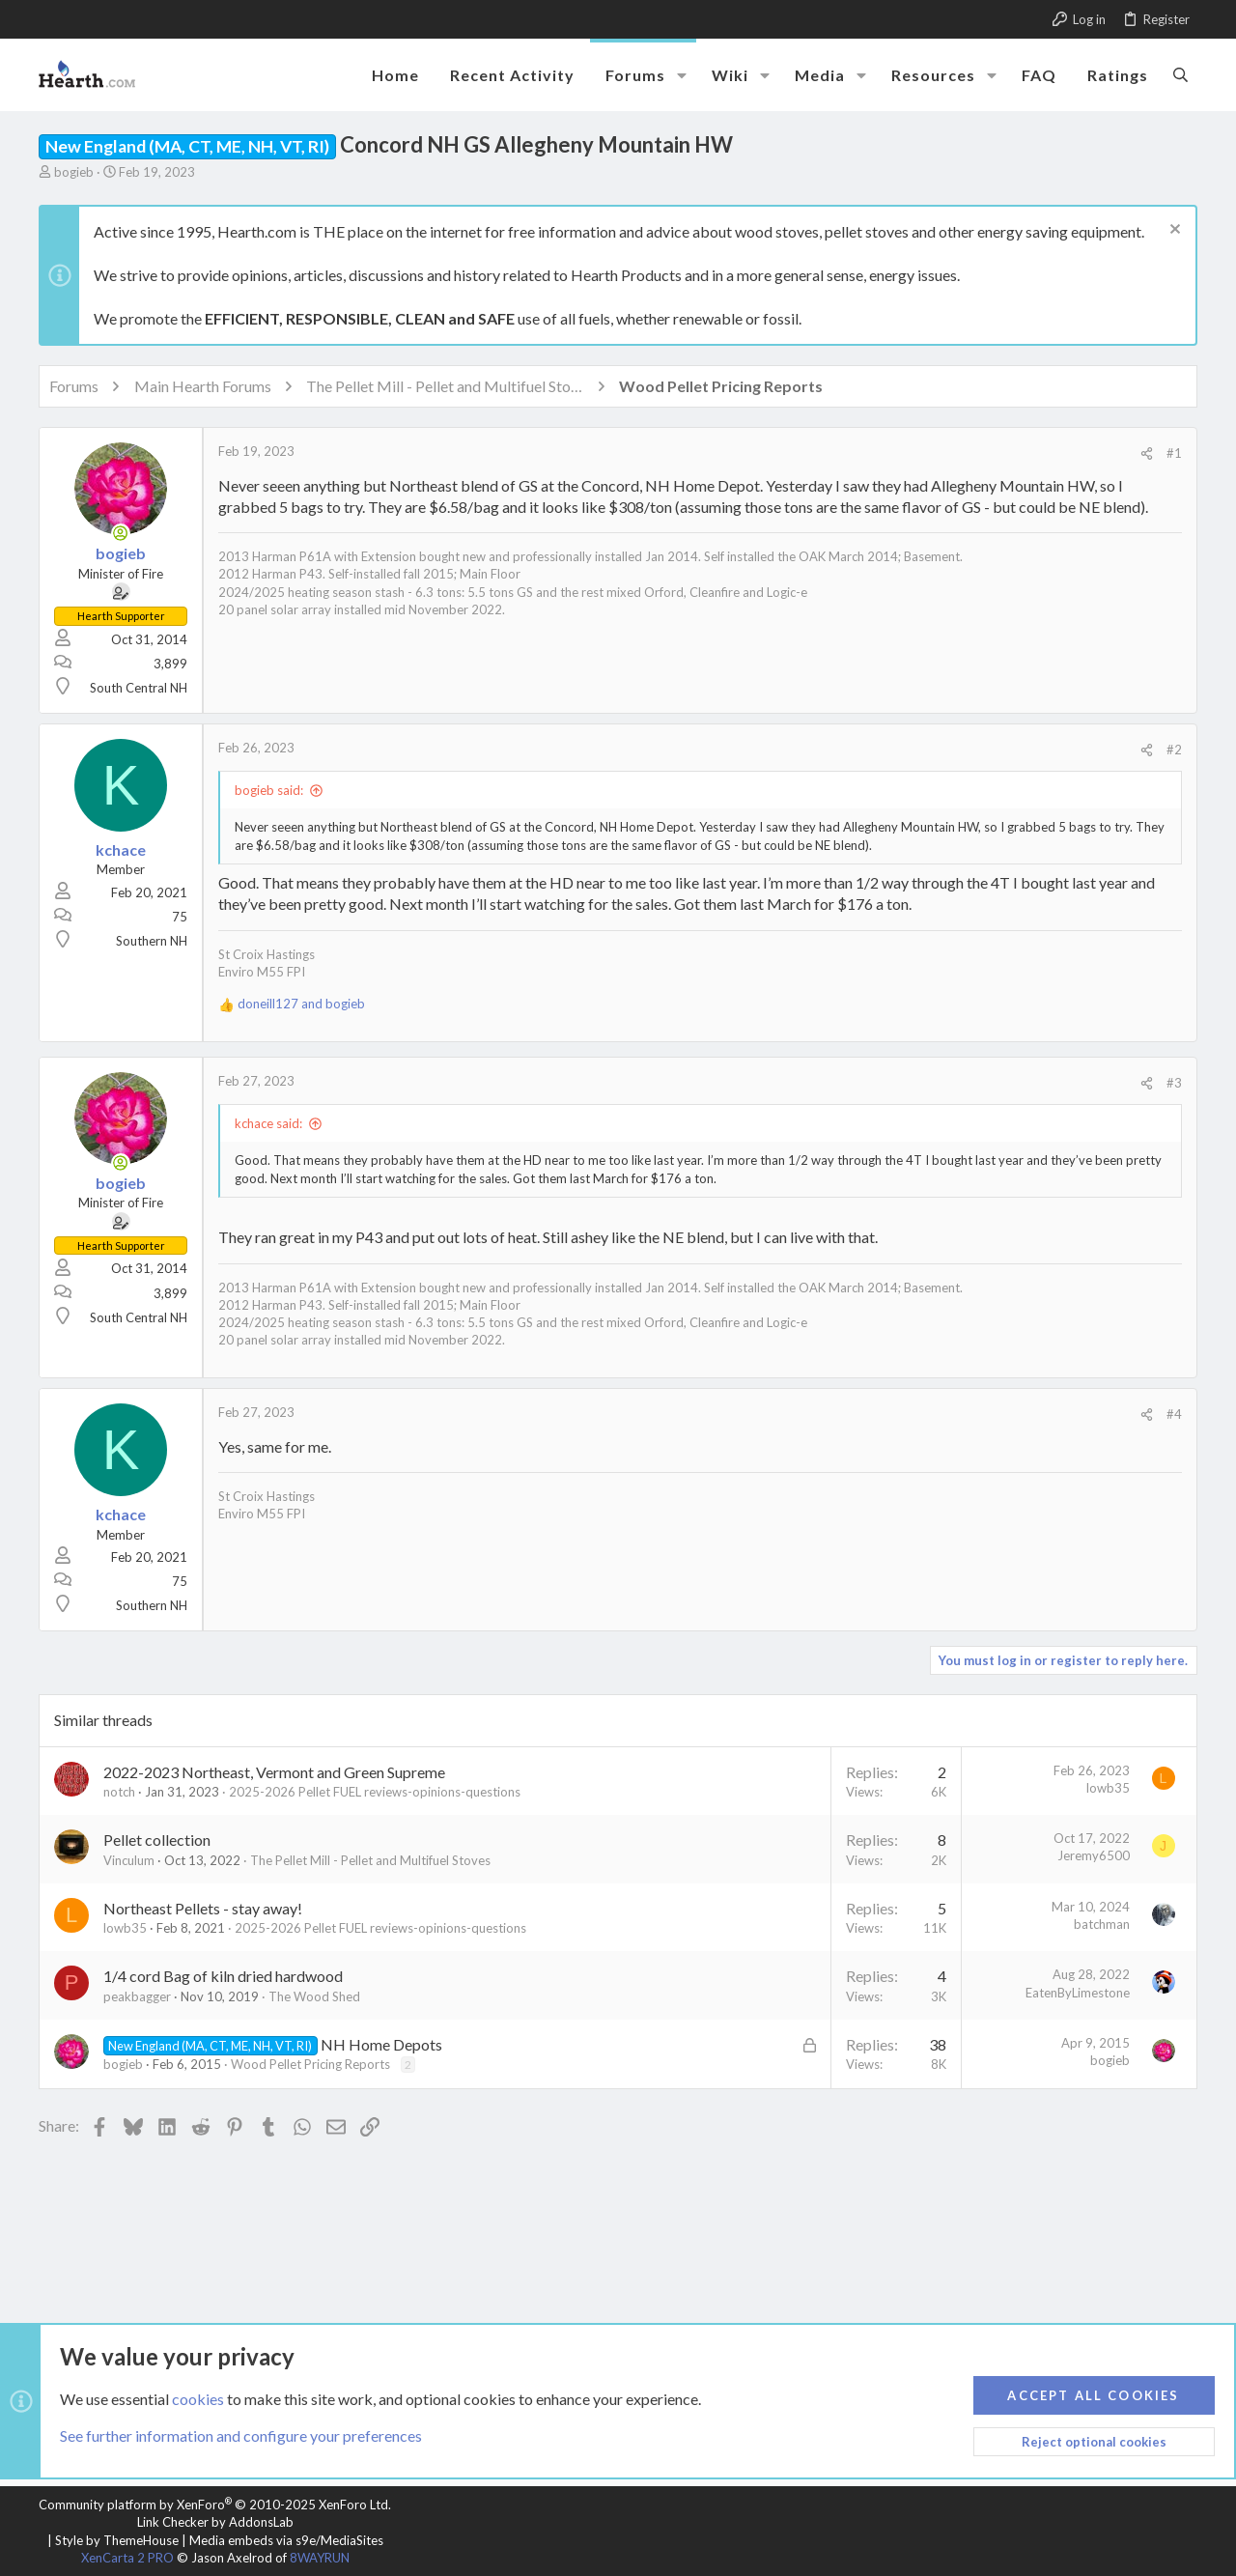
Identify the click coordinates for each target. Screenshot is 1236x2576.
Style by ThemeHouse (117, 2540)
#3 (1174, 1082)
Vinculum (128, 1860)
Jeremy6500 (1093, 1855)
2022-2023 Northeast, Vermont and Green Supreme (274, 1772)
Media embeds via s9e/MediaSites (286, 2540)
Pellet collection (157, 1839)
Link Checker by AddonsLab (215, 2522)
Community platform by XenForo (215, 2504)
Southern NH (151, 940)
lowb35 (1108, 1788)
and (301, 1003)
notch (119, 1791)
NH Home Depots (381, 2044)
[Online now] (120, 533)
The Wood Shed (314, 1996)
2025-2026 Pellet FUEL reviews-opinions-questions (374, 1791)
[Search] (1180, 74)
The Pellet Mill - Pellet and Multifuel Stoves (370, 1860)
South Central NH (138, 687)
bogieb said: (269, 790)
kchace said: (268, 1123)
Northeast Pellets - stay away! (202, 1908)
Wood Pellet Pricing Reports (310, 2064)
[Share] (1147, 453)
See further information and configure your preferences (241, 2435)
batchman (1102, 1924)
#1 (1174, 453)
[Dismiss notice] (1173, 231)
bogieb (74, 172)
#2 (1174, 749)
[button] (681, 75)
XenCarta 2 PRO (127, 2557)
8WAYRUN (320, 2557)
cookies (198, 2398)
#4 (1174, 1414)
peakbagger (137, 1996)
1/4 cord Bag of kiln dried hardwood (223, 1976)
